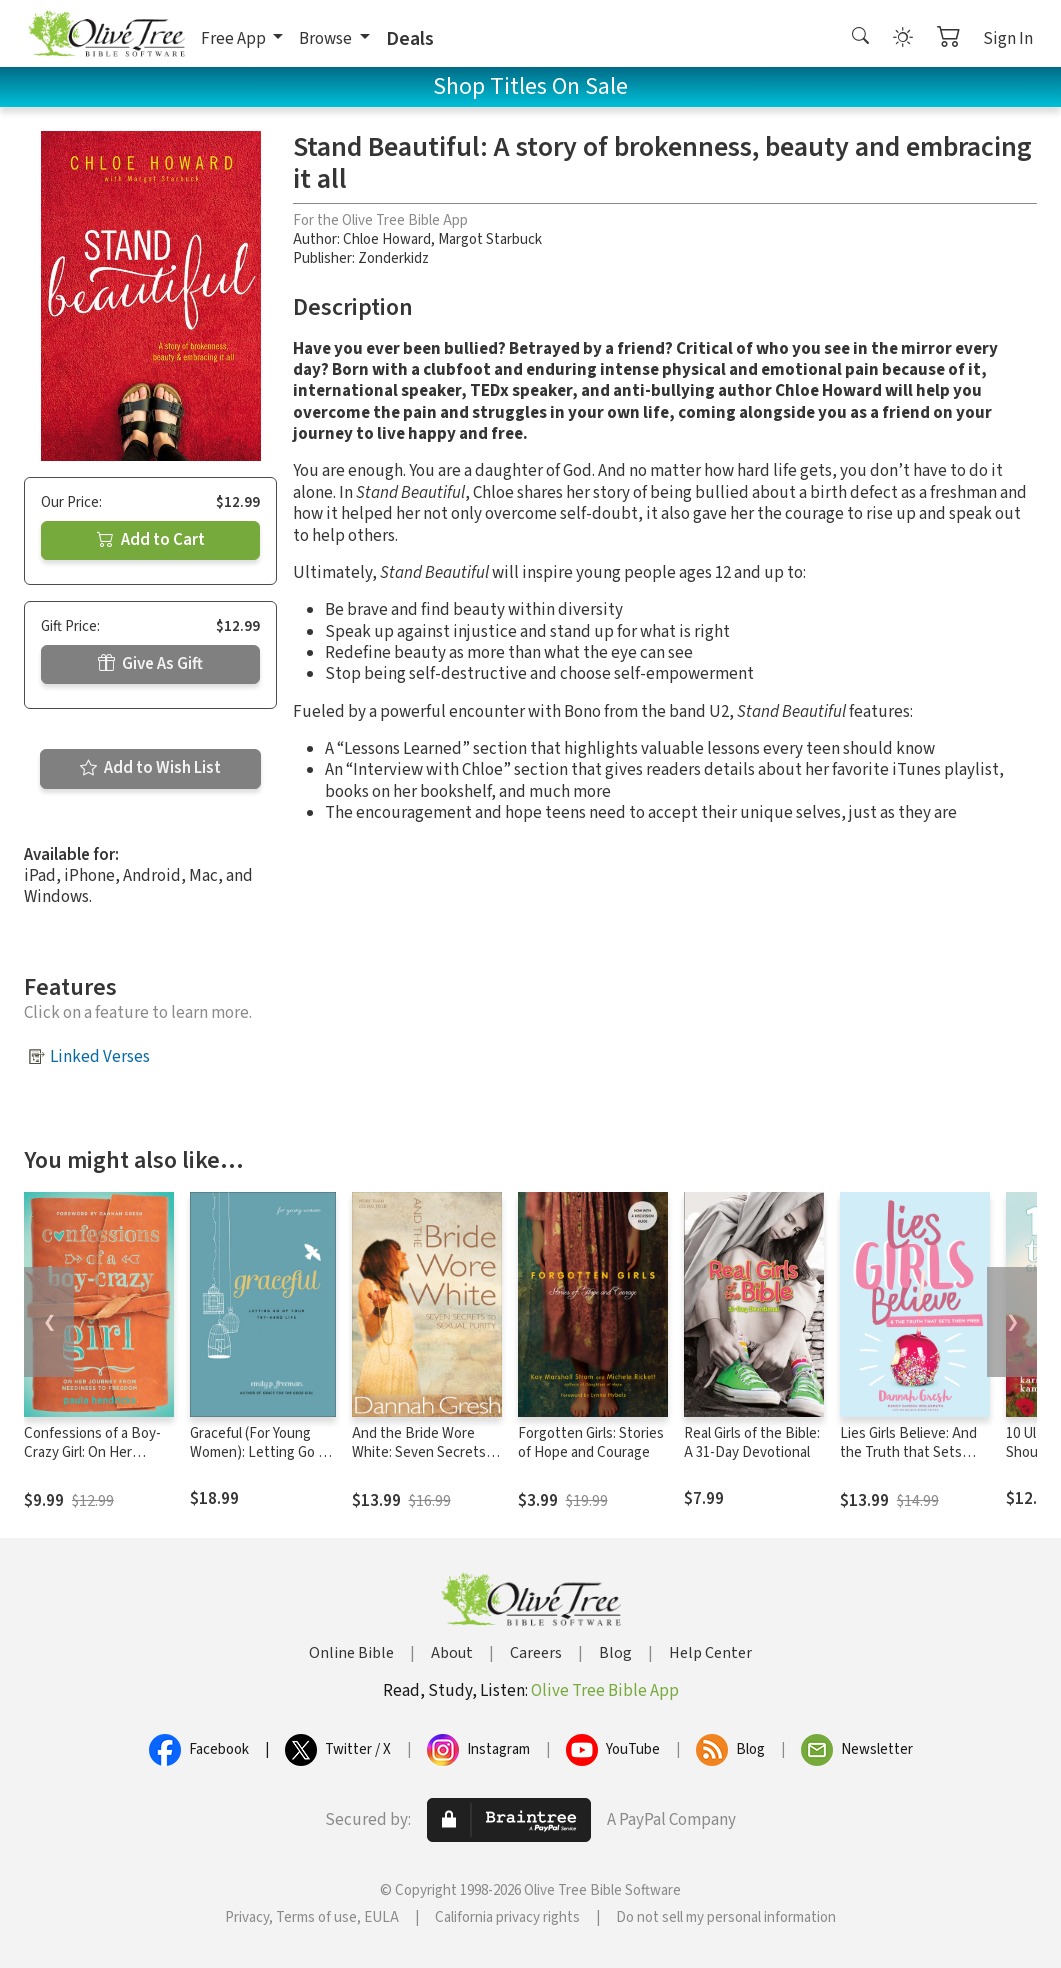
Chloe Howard (387, 239)
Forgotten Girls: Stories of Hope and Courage (591, 1443)
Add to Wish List (150, 768)
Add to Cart (151, 540)
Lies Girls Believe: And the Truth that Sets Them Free (908, 1452)
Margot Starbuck (490, 239)
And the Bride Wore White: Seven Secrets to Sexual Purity (419, 1452)
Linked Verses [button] (100, 1057)
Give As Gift (150, 664)
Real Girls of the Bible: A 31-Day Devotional (752, 1443)
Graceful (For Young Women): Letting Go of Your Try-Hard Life (260, 1452)
